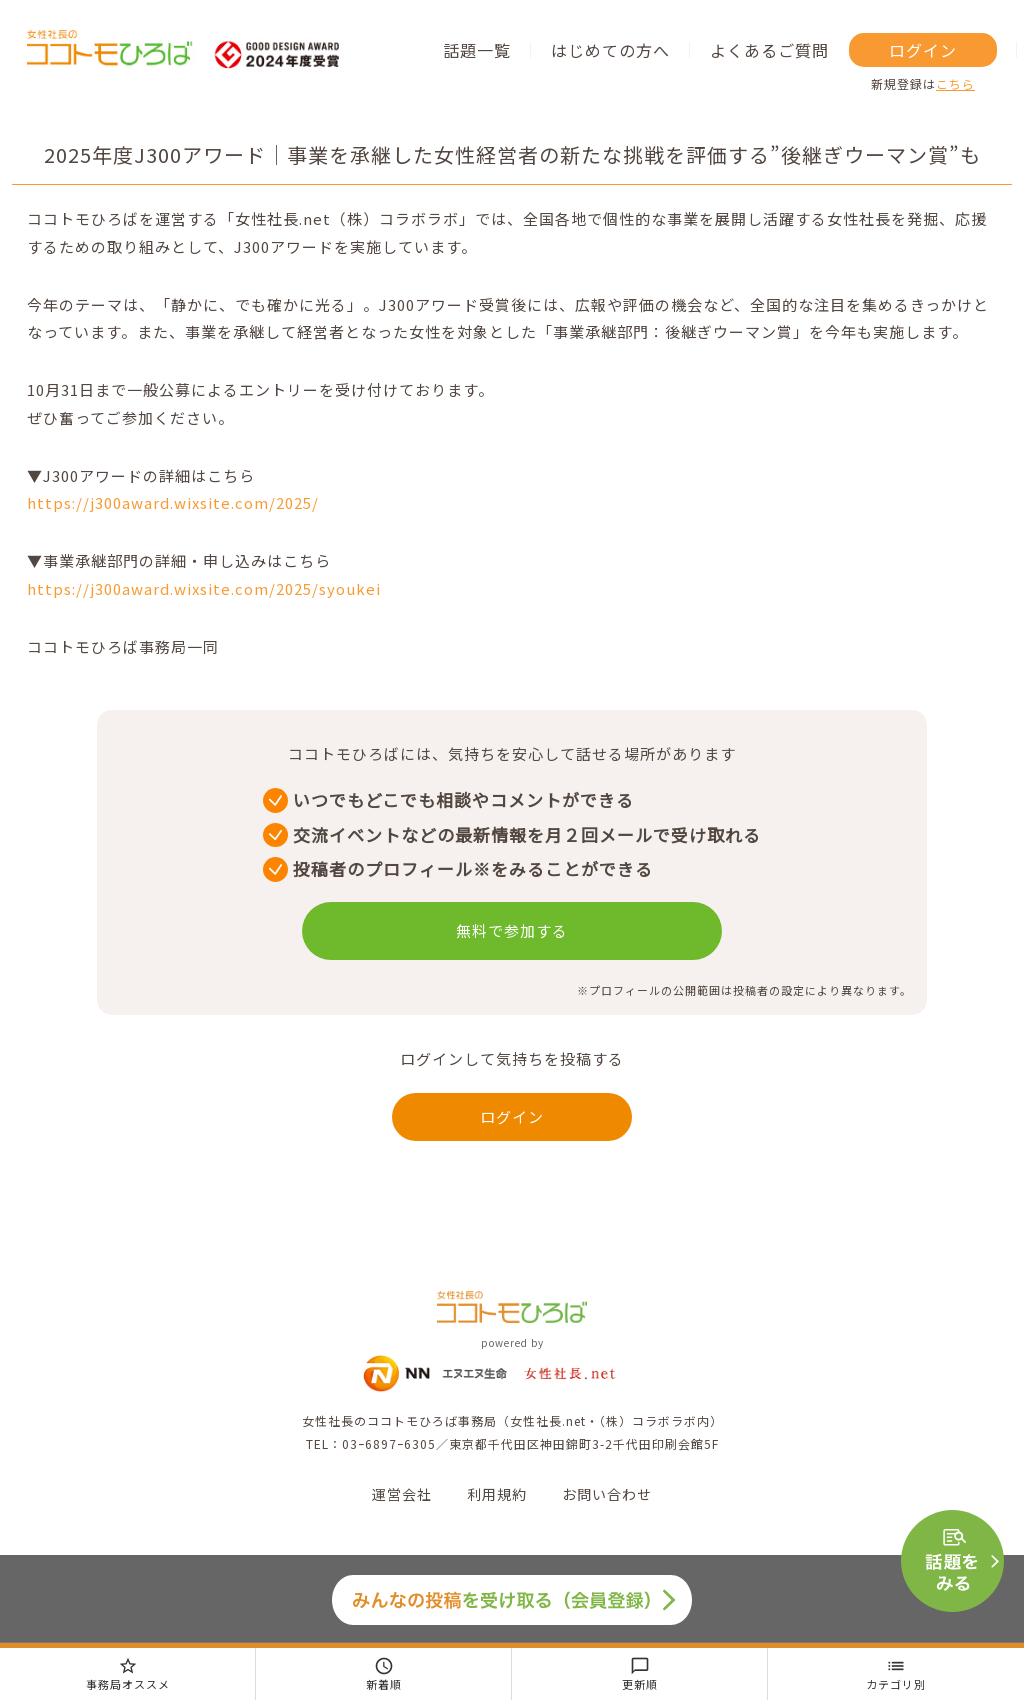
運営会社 (402, 1494)
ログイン (923, 50)
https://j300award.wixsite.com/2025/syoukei (204, 588)
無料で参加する (512, 930)
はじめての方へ (610, 50)
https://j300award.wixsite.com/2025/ (173, 502)
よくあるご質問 (769, 50)
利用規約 (497, 1494)
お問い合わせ (607, 1494)
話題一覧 (477, 50)
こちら (955, 83)
